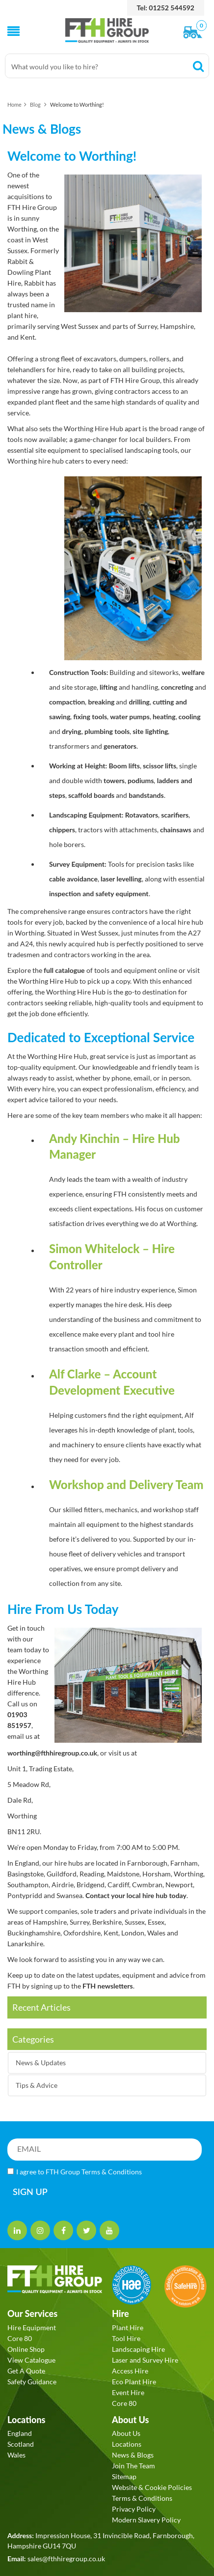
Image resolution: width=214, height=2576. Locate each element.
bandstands (146, 795)
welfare (192, 672)
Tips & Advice (36, 2085)
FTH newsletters (107, 1986)
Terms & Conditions (111, 2171)
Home (14, 104)
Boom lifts (123, 765)
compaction (67, 702)
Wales (16, 2455)
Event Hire (128, 2392)
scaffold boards (91, 795)
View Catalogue (31, 2360)
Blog (35, 104)
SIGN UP (30, 2191)
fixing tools (90, 716)
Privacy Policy (134, 2509)
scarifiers (174, 815)
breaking (100, 702)
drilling (139, 702)
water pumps (130, 716)
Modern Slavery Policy (146, 2520)
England (19, 2433)
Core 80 (19, 2338)
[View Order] (195, 33)
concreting (177, 687)
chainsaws (175, 829)
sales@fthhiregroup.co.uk (66, 2558)
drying (71, 731)
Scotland (20, 2444)
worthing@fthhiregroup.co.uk (52, 1753)
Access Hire (130, 2371)
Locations (126, 2444)
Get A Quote (26, 2371)
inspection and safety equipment (99, 893)
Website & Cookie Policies (152, 2487)
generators (120, 746)
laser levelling (121, 879)
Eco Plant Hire (134, 2381)
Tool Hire (126, 2338)
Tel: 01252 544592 (165, 7)
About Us (126, 2433)
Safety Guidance (31, 2381)
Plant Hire (127, 2327)
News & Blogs (133, 2455)
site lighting (150, 731)
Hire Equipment (31, 2327)
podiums (141, 780)
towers (114, 780)
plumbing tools (107, 731)
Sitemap (124, 2476)
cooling (190, 716)
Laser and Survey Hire (145, 2360)
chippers (62, 829)
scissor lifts (159, 765)
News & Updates (41, 2062)
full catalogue (64, 970)
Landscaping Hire (138, 2349)
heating (164, 716)
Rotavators (141, 815)
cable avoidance (73, 879)
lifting (108, 687)
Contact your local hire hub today (136, 1895)
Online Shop (26, 2349)
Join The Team (133, 2465)
